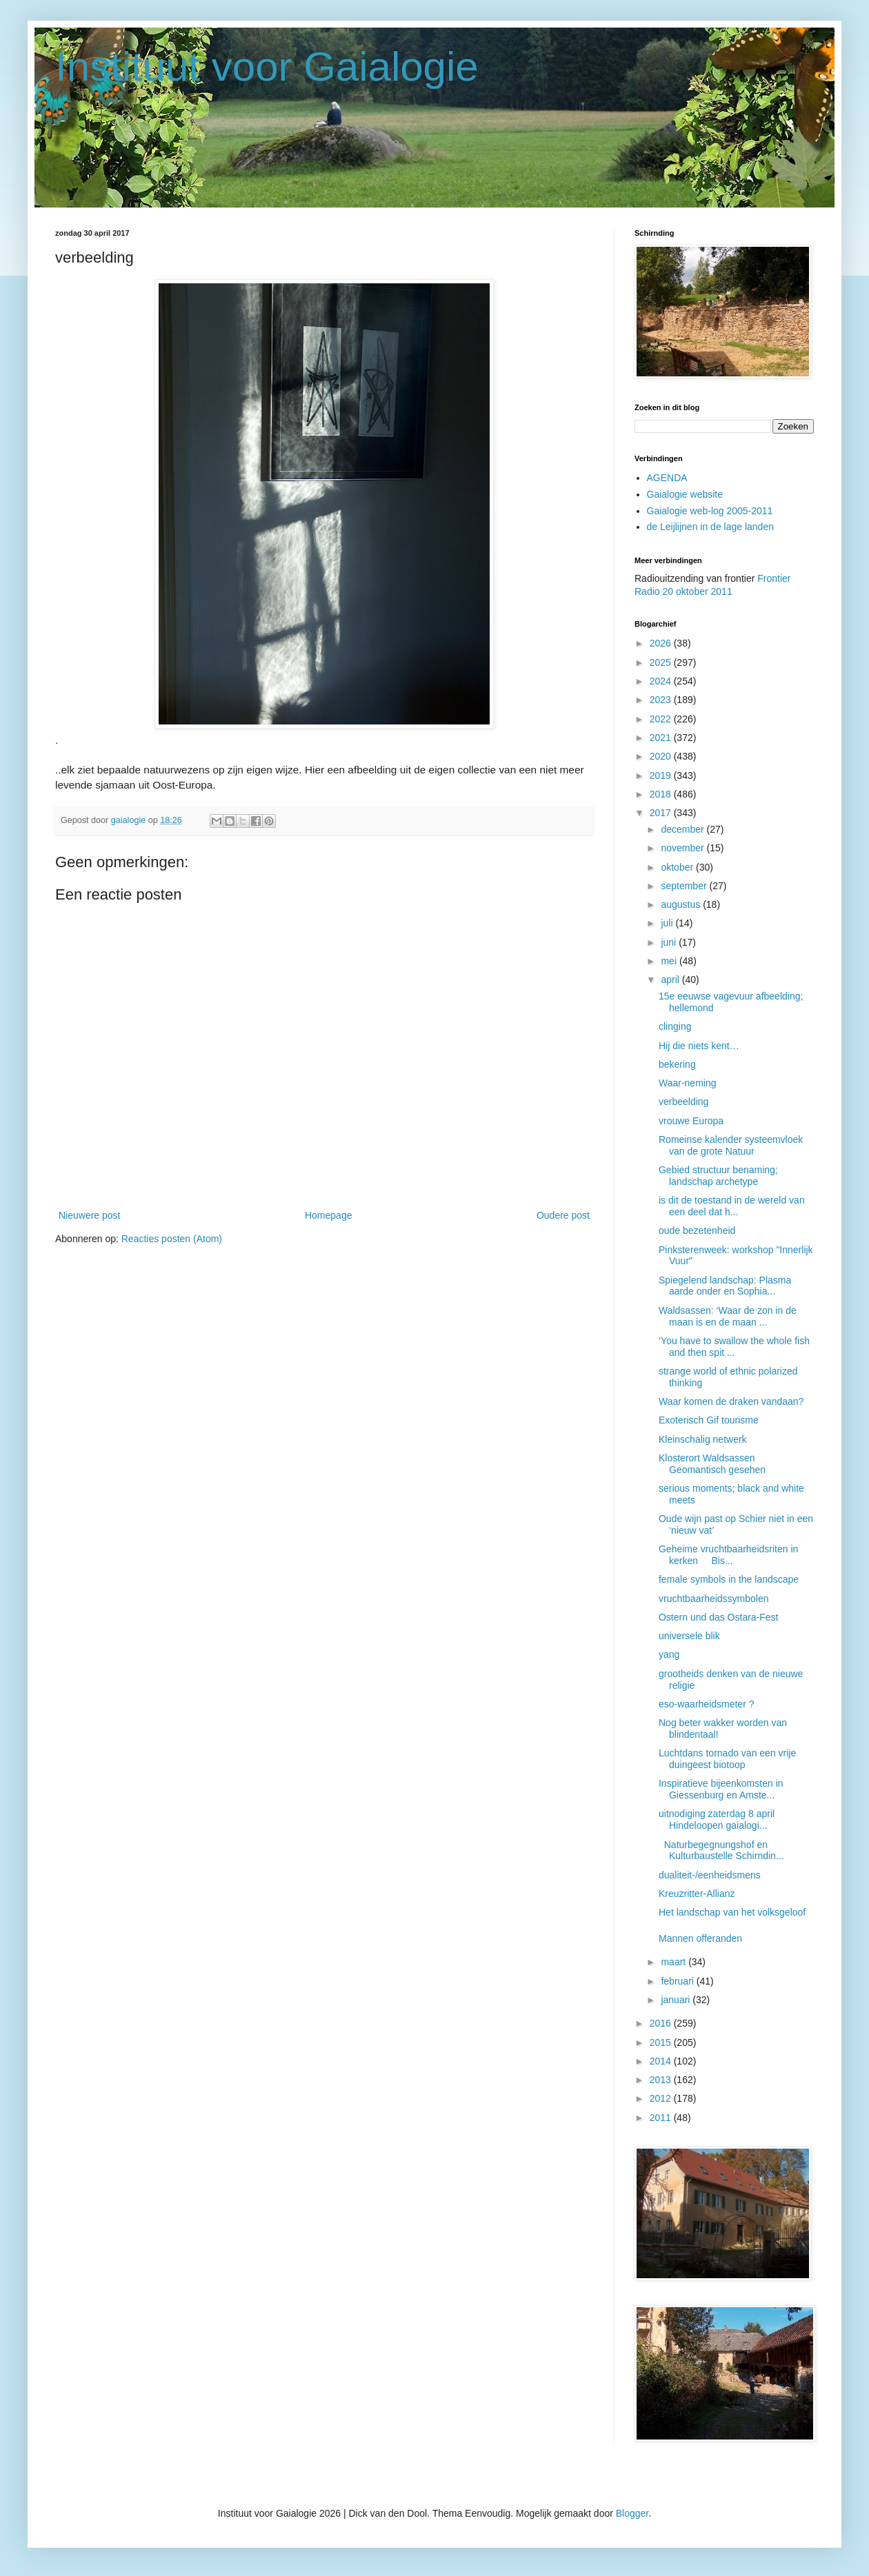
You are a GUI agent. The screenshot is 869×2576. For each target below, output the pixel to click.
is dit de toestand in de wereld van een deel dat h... (732, 1206)
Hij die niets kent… (700, 1045)
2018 (662, 794)
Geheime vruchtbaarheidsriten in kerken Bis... (728, 1554)
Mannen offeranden (700, 1938)
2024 (662, 681)
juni (670, 942)
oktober (678, 867)
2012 (662, 2098)
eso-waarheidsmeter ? (707, 1704)
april (671, 979)
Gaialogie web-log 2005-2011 (710, 510)
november (683, 847)
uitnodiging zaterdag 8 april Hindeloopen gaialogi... (717, 1819)
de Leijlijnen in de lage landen (710, 526)
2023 (662, 699)
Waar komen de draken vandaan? (731, 1401)
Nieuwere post (90, 1215)
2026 (662, 643)
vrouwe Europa (691, 1120)
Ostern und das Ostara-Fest (719, 1617)
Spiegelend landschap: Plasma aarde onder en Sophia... (725, 1286)
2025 (662, 662)
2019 (662, 775)
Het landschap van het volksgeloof (732, 1912)
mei (670, 960)
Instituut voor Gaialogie (267, 66)
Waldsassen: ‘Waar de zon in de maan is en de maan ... (728, 1316)
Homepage (328, 1215)
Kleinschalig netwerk (703, 1439)
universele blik (689, 1635)
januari (676, 1999)
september (685, 885)
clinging (675, 1026)
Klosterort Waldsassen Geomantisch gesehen (712, 1463)
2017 (662, 812)
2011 (662, 2117)
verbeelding (683, 1101)
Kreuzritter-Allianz (697, 1893)
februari (678, 1981)
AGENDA (667, 477)
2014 (662, 2061)
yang (669, 1654)
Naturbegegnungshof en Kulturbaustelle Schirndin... (721, 1850)
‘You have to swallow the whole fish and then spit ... (734, 1346)
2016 (662, 2023)
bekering (677, 1064)
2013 (662, 2079)
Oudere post (563, 1215)
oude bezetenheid (697, 1230)
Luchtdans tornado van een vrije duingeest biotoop (727, 1758)
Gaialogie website (685, 494)
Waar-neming (688, 1082)
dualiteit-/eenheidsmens (710, 1874)
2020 (662, 756)
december (683, 829)
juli (668, 923)
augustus (682, 904)
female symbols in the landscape (729, 1579)
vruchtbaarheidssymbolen (714, 1598)
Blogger (632, 2513)
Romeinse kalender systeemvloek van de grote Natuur (731, 1145)
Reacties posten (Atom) (171, 1238)
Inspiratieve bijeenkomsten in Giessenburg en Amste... (721, 1789)
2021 (662, 737)
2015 (662, 2042)
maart (674, 1961)
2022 (662, 718)
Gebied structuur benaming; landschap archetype (718, 1175)
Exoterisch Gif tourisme (709, 1420)
